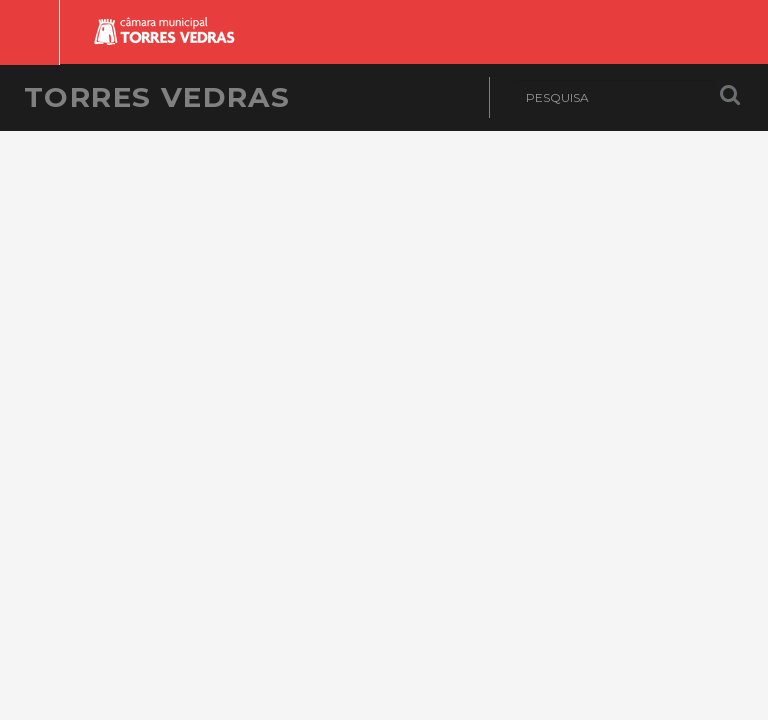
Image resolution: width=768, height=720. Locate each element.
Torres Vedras (157, 97)
